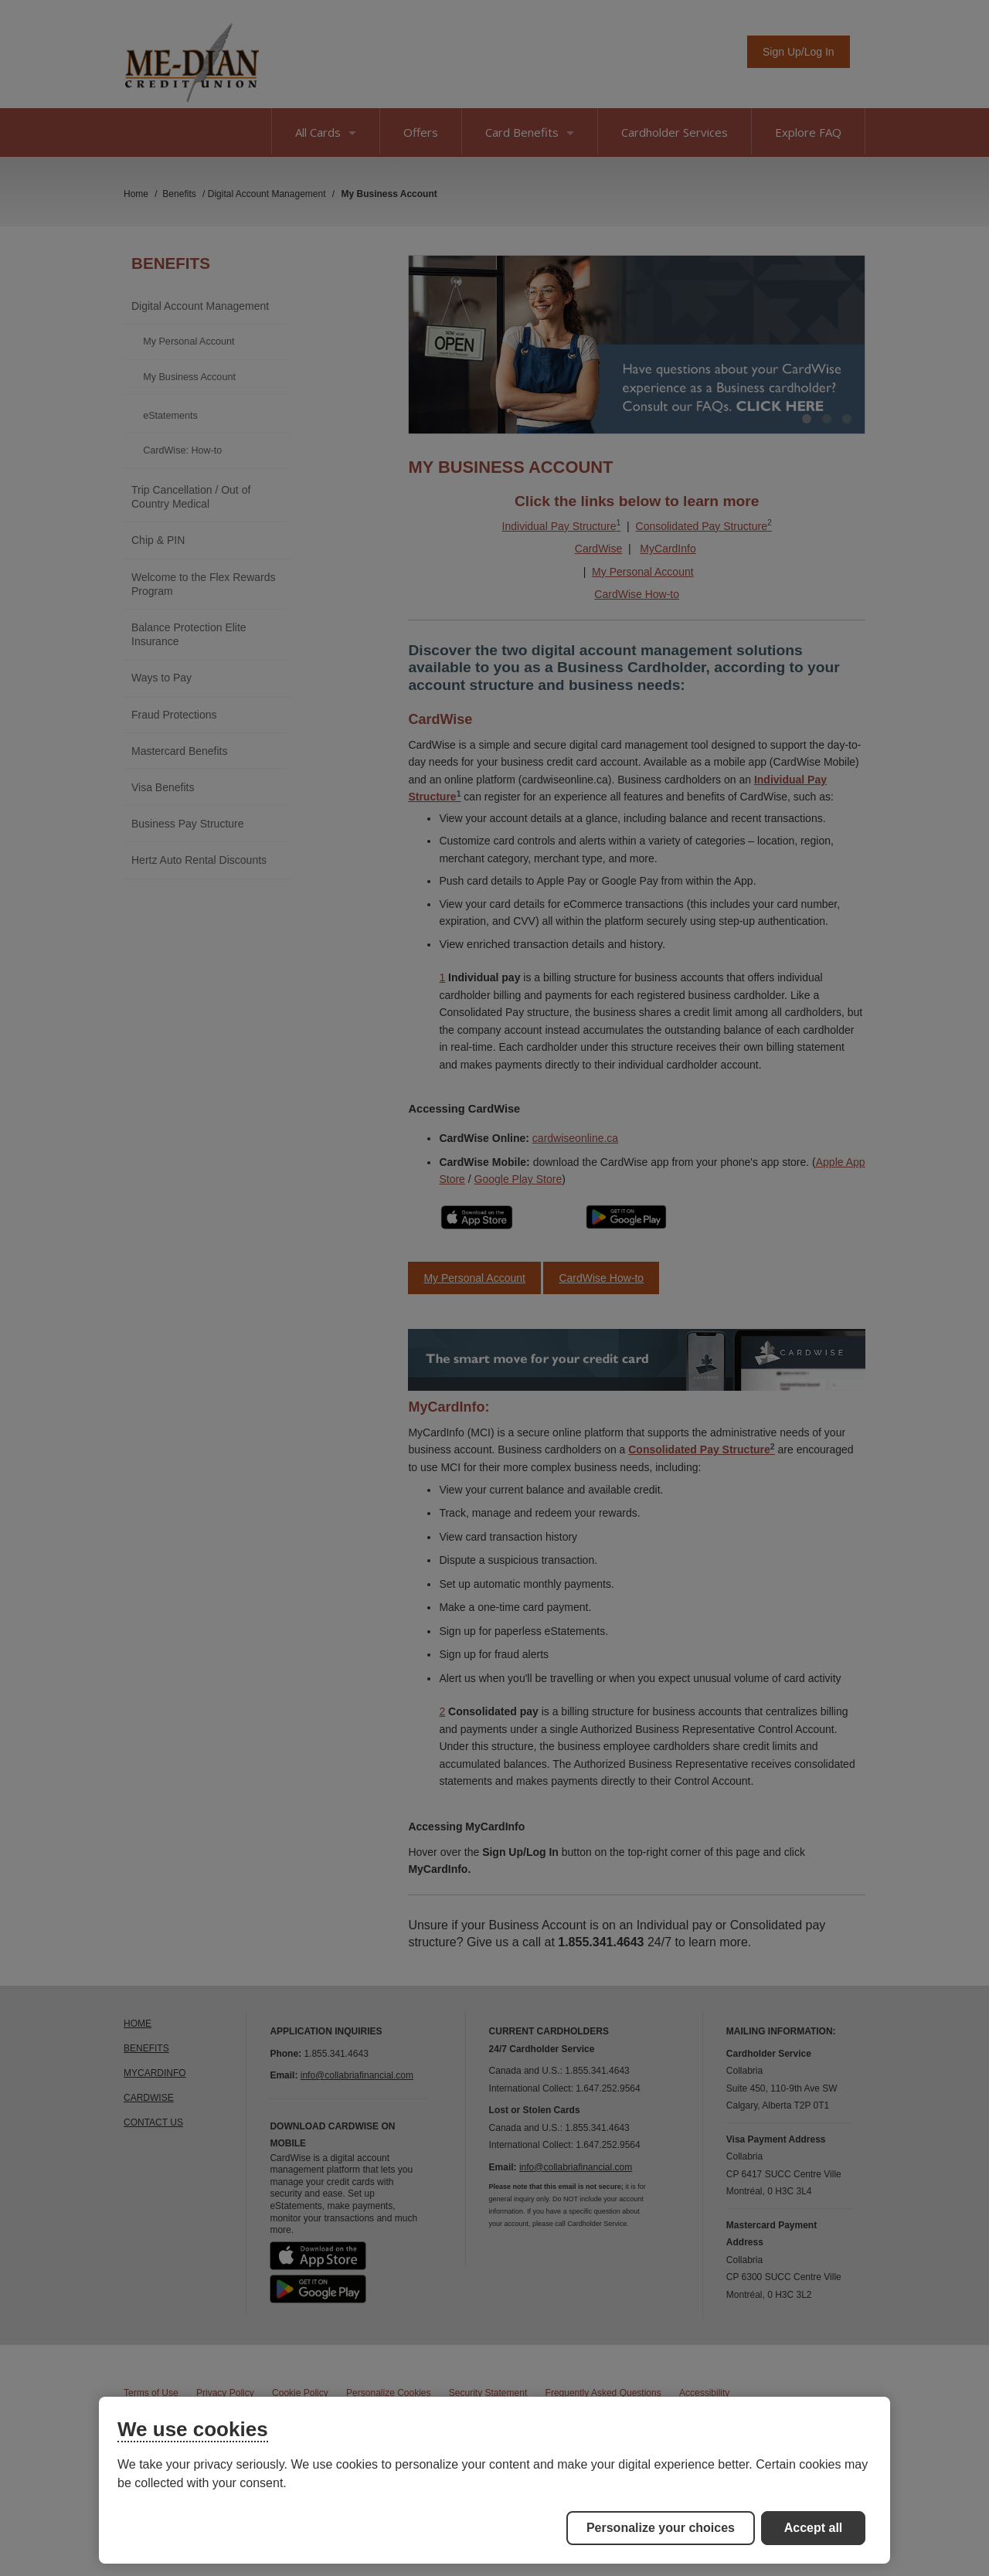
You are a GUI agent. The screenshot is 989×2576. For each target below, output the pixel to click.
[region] (494, 2480)
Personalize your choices (660, 2527)
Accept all (813, 2527)
